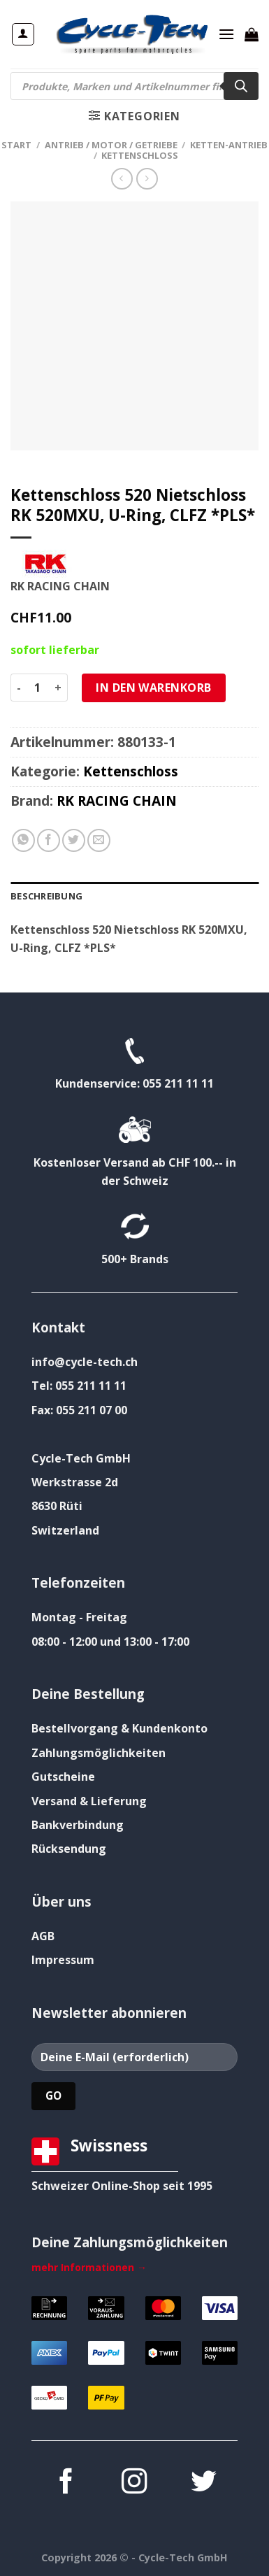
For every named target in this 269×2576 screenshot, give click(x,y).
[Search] (241, 86)
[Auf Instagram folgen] (134, 2483)
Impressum (62, 1959)
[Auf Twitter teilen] (73, 840)
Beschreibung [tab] (46, 896)
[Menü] (226, 34)
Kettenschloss (139, 155)
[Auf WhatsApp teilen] (23, 840)
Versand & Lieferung (89, 1801)
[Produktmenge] (38, 688)
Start (16, 144)
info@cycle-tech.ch (84, 1361)
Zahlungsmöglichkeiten (98, 1752)
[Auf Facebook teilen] (48, 840)
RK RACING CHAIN (117, 800)
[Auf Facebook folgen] (65, 2483)
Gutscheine (63, 1776)
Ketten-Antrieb (229, 144)
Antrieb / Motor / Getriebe (111, 144)
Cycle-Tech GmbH (81, 1458)
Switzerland (65, 1530)
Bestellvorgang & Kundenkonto (119, 1728)
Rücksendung (68, 1848)
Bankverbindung (77, 1825)
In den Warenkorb (154, 687)
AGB (42, 1936)
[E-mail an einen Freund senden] (98, 840)
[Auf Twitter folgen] (203, 2483)
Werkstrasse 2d (74, 1482)
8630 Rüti (56, 1506)
